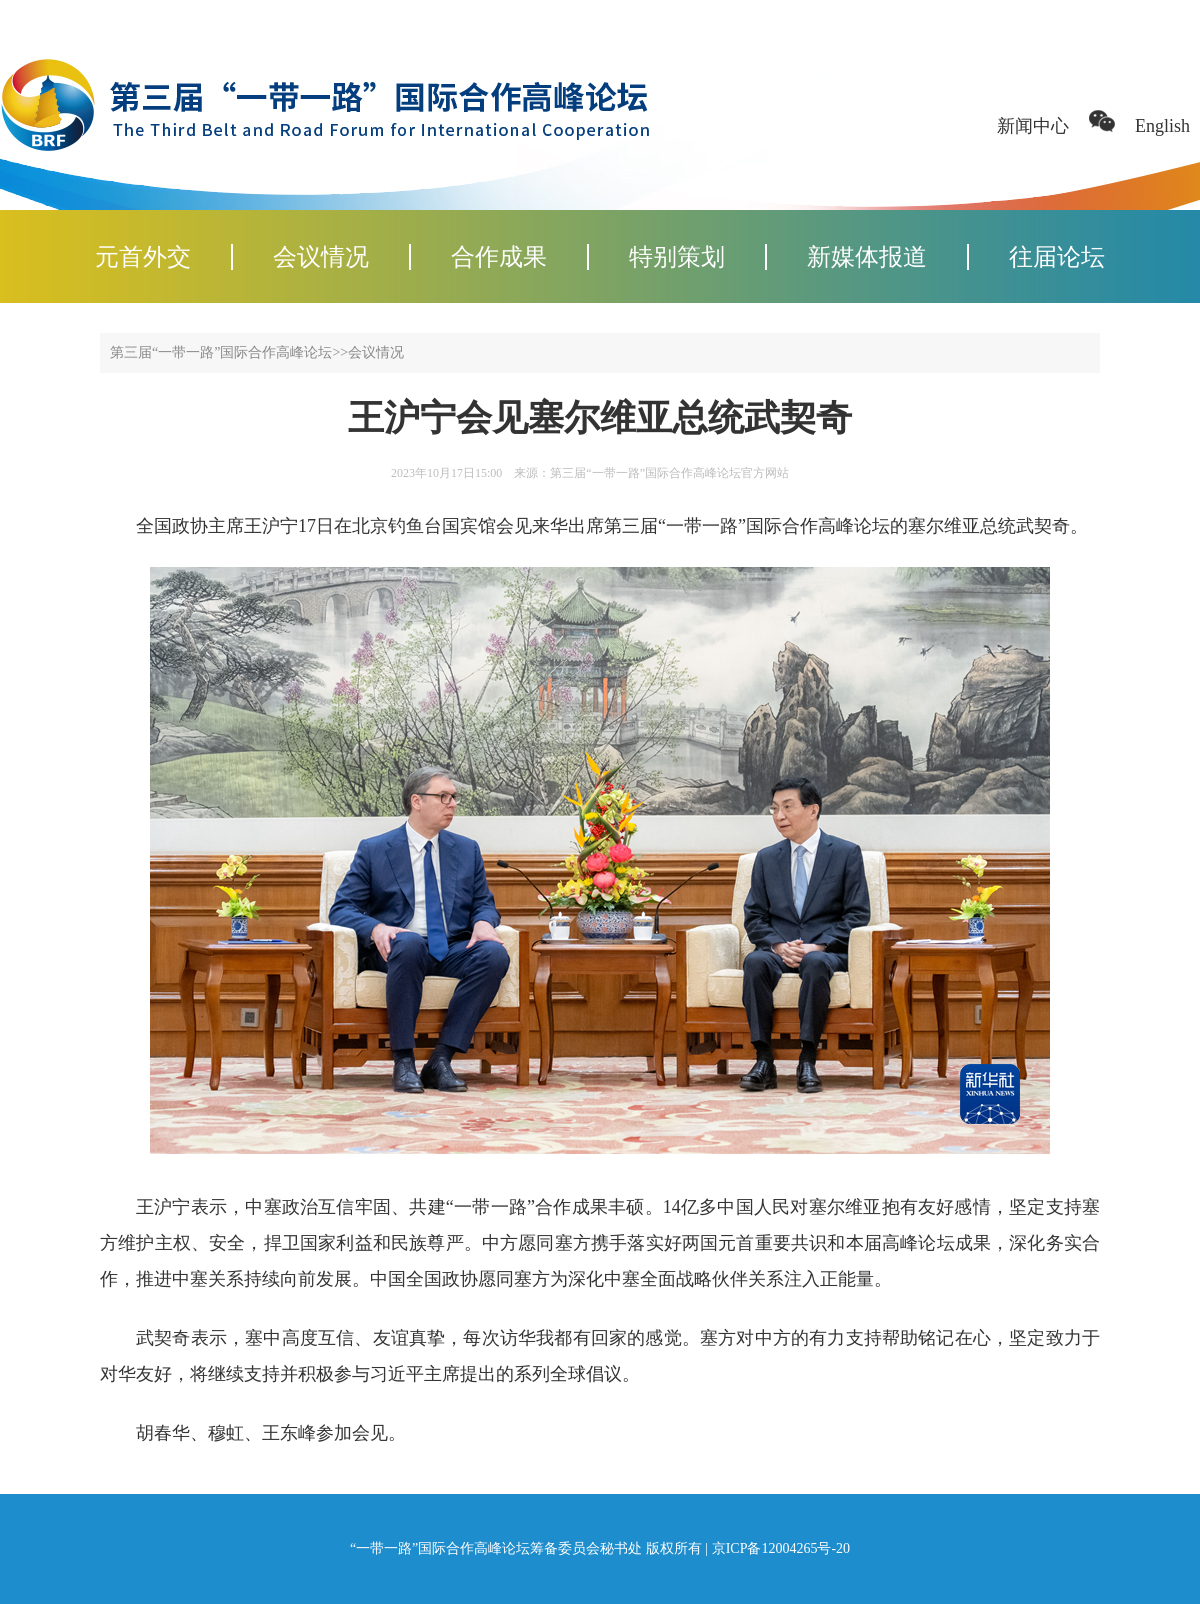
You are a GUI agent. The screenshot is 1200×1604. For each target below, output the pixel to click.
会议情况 (321, 257)
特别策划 (677, 257)
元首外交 (143, 257)
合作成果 (499, 257)
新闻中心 (1033, 126)
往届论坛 (1057, 257)
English (1162, 126)
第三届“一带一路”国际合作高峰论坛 (221, 352)
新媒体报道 (867, 257)
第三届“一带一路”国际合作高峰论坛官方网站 (669, 473)
